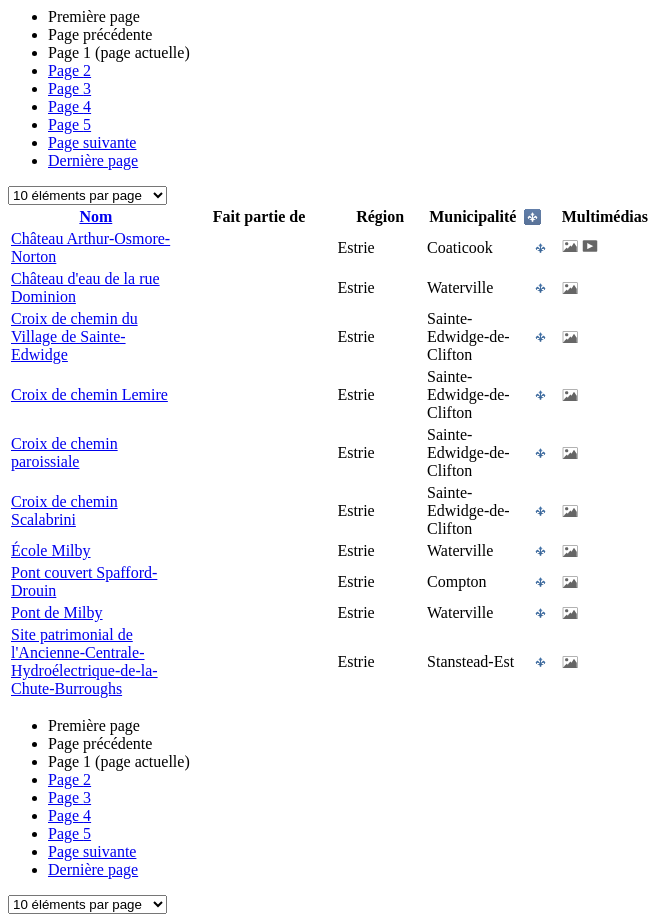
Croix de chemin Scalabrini (64, 510)
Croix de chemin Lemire (89, 394)
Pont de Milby (57, 612)
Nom (95, 216)
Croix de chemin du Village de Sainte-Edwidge (74, 336)
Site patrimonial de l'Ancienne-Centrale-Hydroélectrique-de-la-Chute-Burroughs (84, 661)
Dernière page (93, 160)
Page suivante (92, 142)
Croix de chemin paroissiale (64, 452)
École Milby (51, 550)
